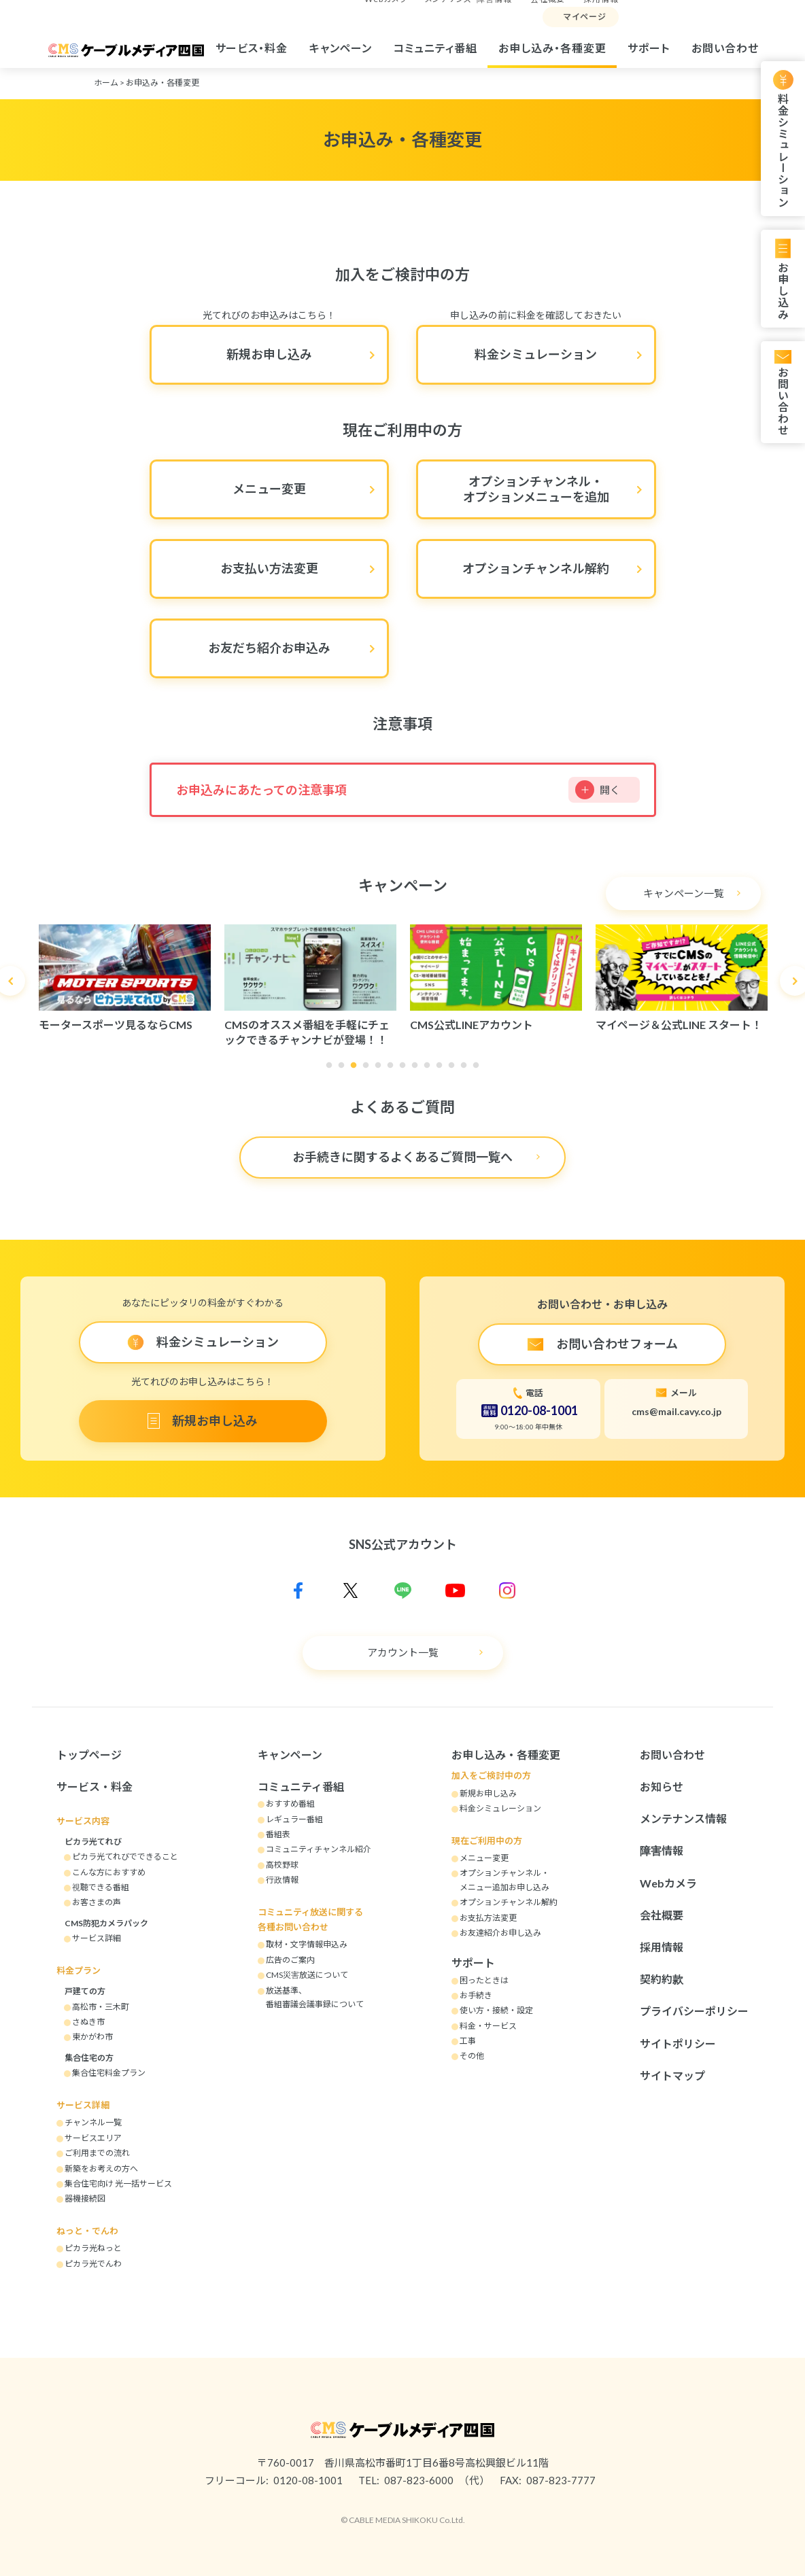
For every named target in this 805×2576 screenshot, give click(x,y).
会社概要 (661, 1915)
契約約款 (661, 1978)
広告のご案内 (290, 1960)
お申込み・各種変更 (162, 82)
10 (442, 1069)
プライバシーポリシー (694, 2010)
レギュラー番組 (294, 1819)
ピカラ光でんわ (93, 2264)
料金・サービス (488, 2026)
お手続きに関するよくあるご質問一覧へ (402, 1156)
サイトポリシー (678, 2043)
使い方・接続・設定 (496, 2010)
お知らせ (661, 1786)
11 (455, 1069)
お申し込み (782, 290)
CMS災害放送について (307, 1975)
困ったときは (484, 1980)
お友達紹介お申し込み (500, 1933)
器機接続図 (85, 2198)
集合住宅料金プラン (108, 2073)
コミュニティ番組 (435, 47)
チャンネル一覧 (93, 2122)
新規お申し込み (269, 354)
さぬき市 (88, 2022)
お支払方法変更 (488, 1918)
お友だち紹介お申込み (269, 647)
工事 (468, 2041)
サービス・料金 (252, 47)
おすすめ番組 (290, 1803)
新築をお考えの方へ (101, 2168)
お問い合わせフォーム (617, 1343)
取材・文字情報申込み (306, 1944)
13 (479, 1069)
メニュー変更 (269, 488)
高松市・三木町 (100, 2007)
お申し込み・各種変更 (552, 47)
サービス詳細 (96, 1938)
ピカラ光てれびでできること (125, 1856)
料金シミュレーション (782, 150)
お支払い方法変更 (269, 568)
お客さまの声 (96, 1902)
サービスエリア (93, 2138)
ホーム (106, 82)
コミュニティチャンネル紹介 (318, 1849)
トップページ (89, 1754)
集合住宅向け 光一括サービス (118, 2183)
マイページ (585, 17)
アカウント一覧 (403, 1652)
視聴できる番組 (100, 1887)
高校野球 (282, 1865)
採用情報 (661, 1946)
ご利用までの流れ (97, 2153)
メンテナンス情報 (683, 1818)
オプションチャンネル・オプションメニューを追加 (536, 489)
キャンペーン (340, 47)
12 (467, 1069)
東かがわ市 (92, 2037)
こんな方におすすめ (108, 1872)
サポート (649, 47)
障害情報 (661, 1850)
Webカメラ (668, 1883)
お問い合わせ (724, 47)
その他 (472, 2056)
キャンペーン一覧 (683, 893)
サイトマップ (672, 2075)
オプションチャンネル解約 (535, 568)
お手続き (476, 1995)
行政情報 (282, 1880)
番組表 (278, 1834)
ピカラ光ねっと (93, 2248)
